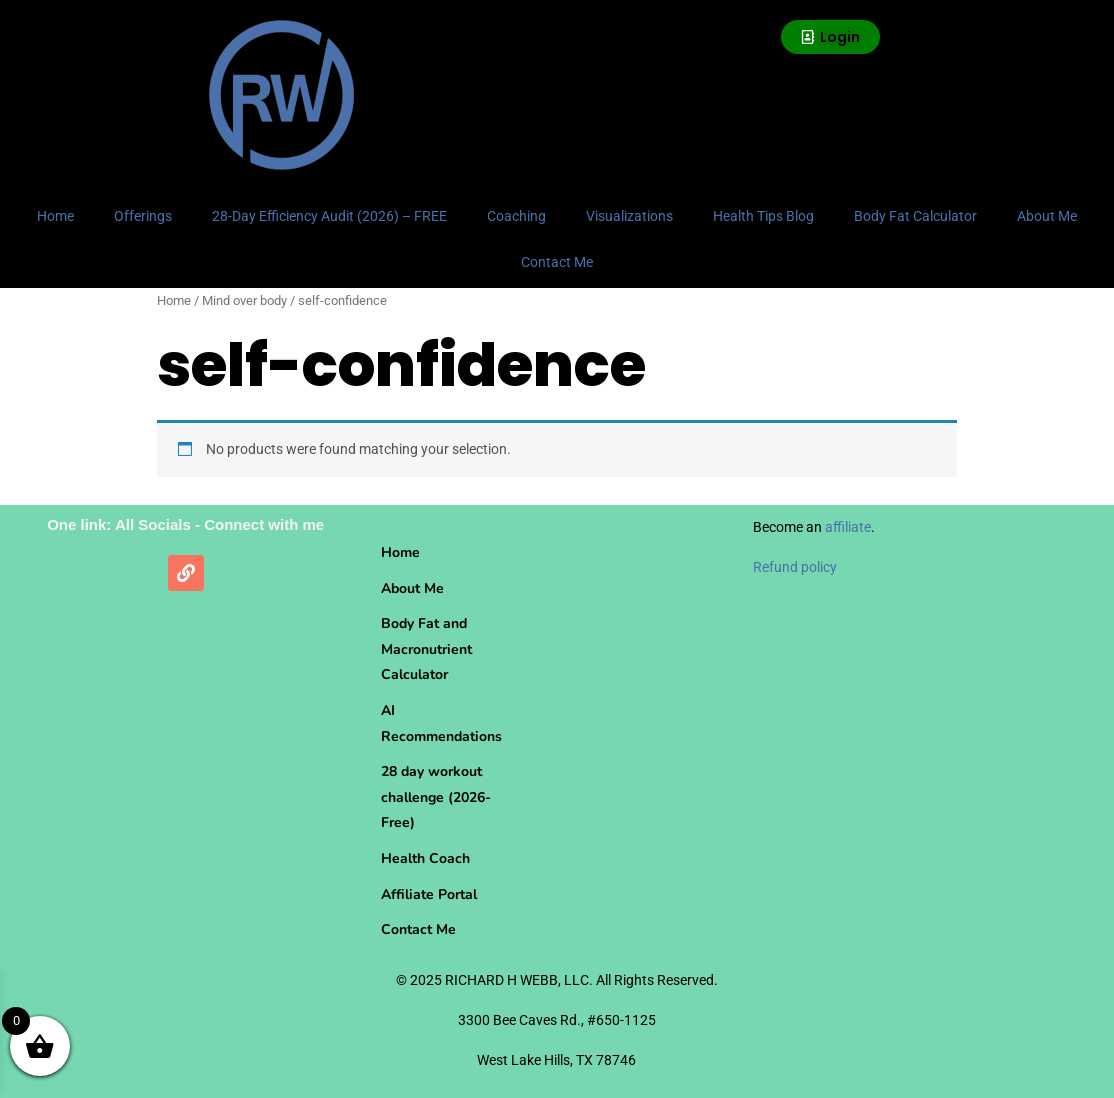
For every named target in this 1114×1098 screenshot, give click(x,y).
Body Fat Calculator (915, 216)
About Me (1047, 216)
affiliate (848, 527)
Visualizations (629, 216)
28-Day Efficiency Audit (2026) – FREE (329, 216)
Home (55, 216)
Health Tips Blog (763, 216)
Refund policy (795, 567)
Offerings (143, 216)
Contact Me (557, 262)
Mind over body (244, 300)
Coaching (516, 216)
